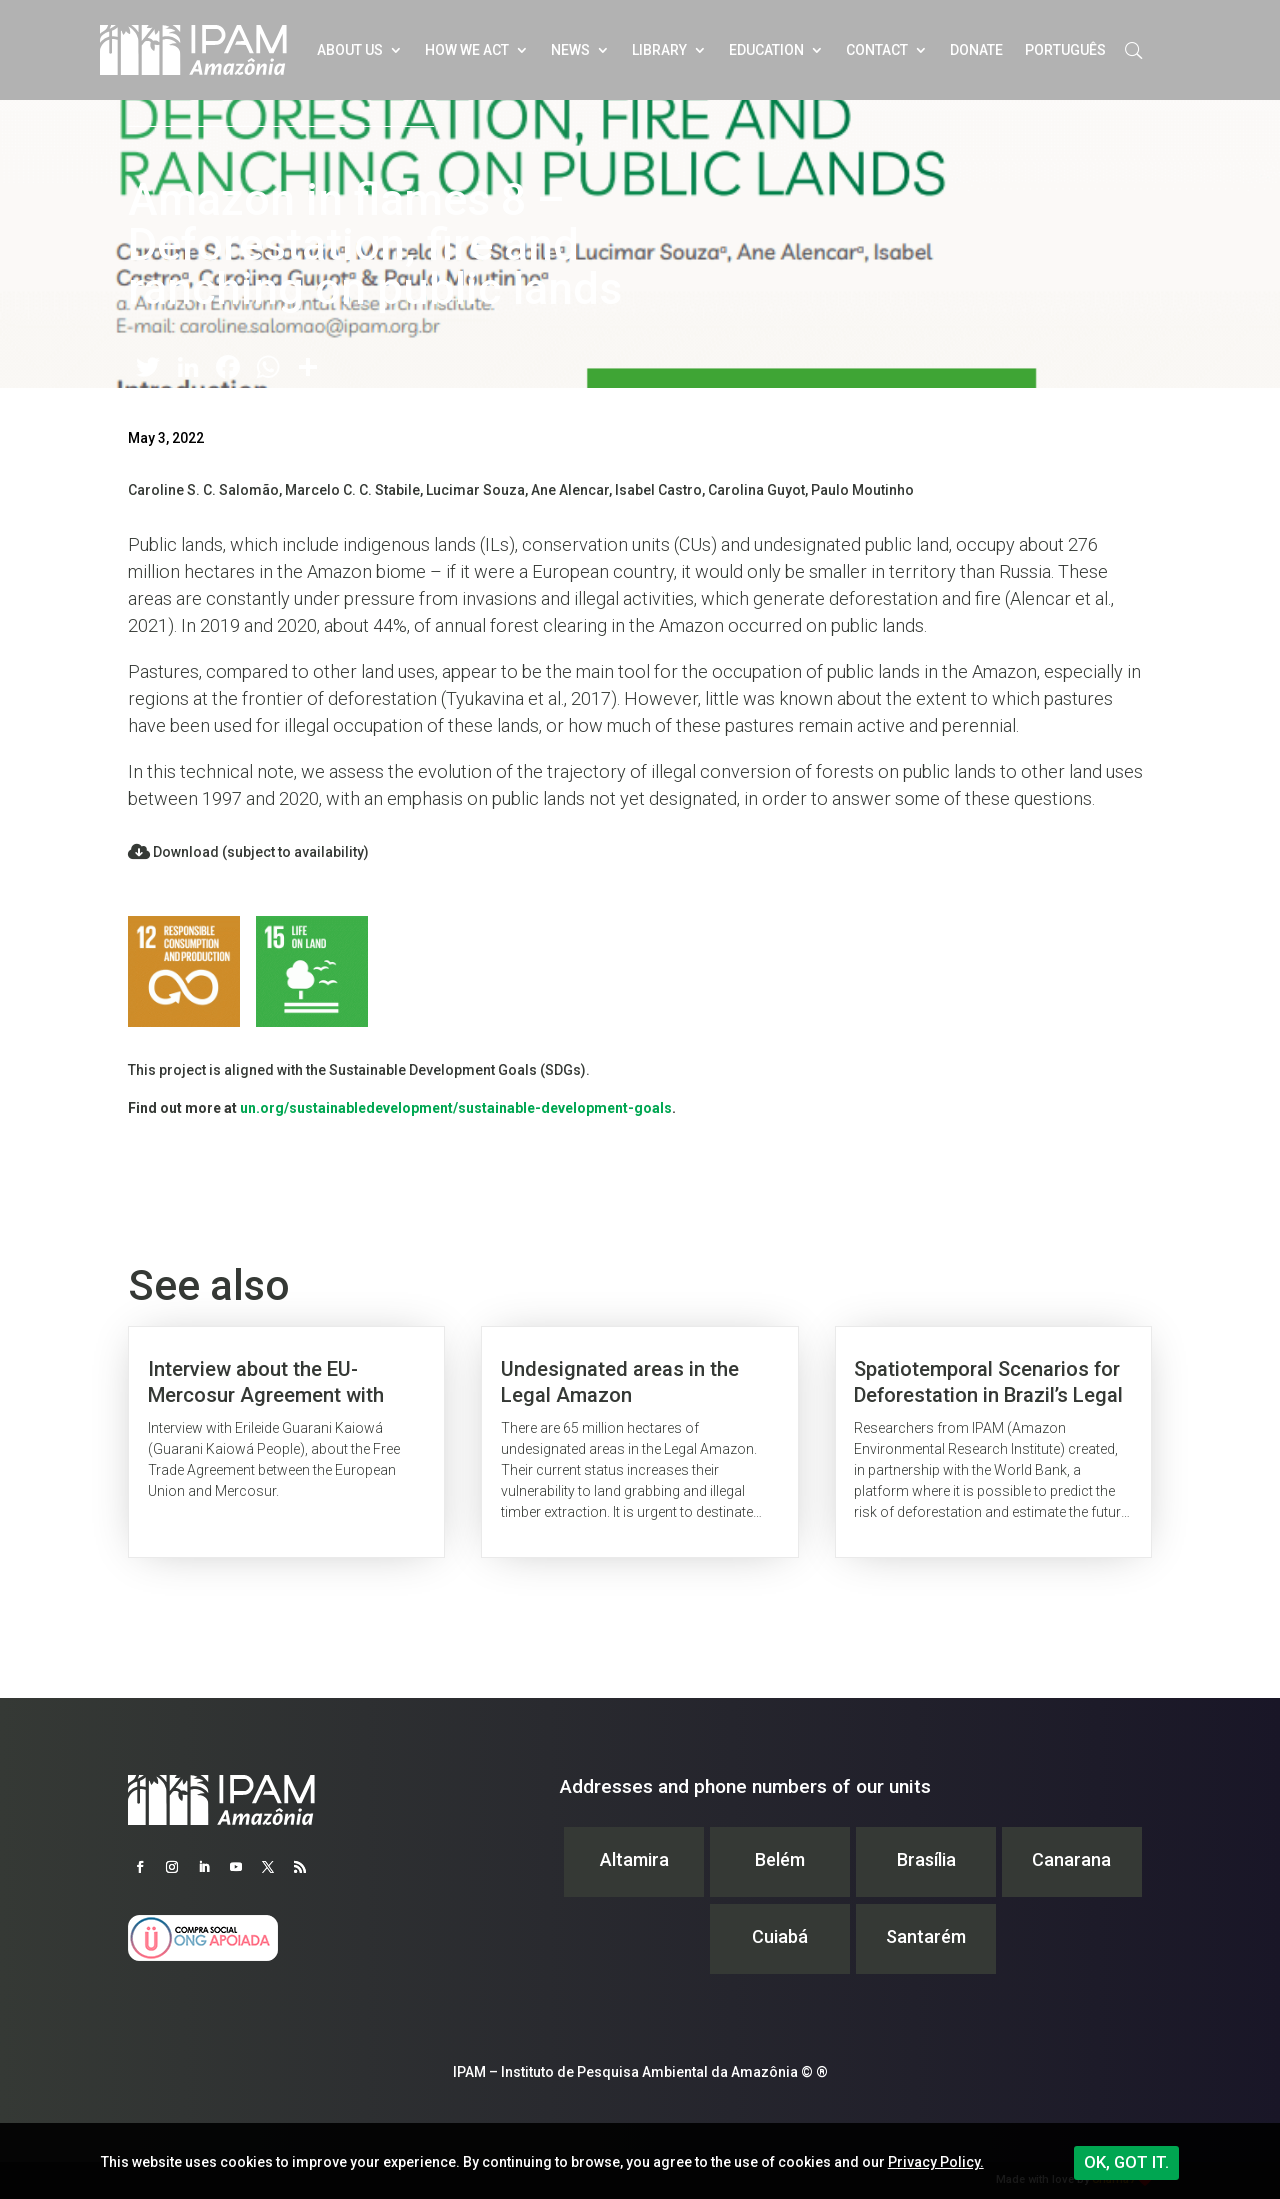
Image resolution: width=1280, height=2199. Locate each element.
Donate (976, 50)
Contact (877, 50)
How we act (467, 50)
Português (1065, 50)
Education (766, 50)
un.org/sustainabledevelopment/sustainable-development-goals (456, 1108)
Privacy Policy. (936, 2162)
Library (659, 50)
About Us (350, 50)
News (570, 50)
